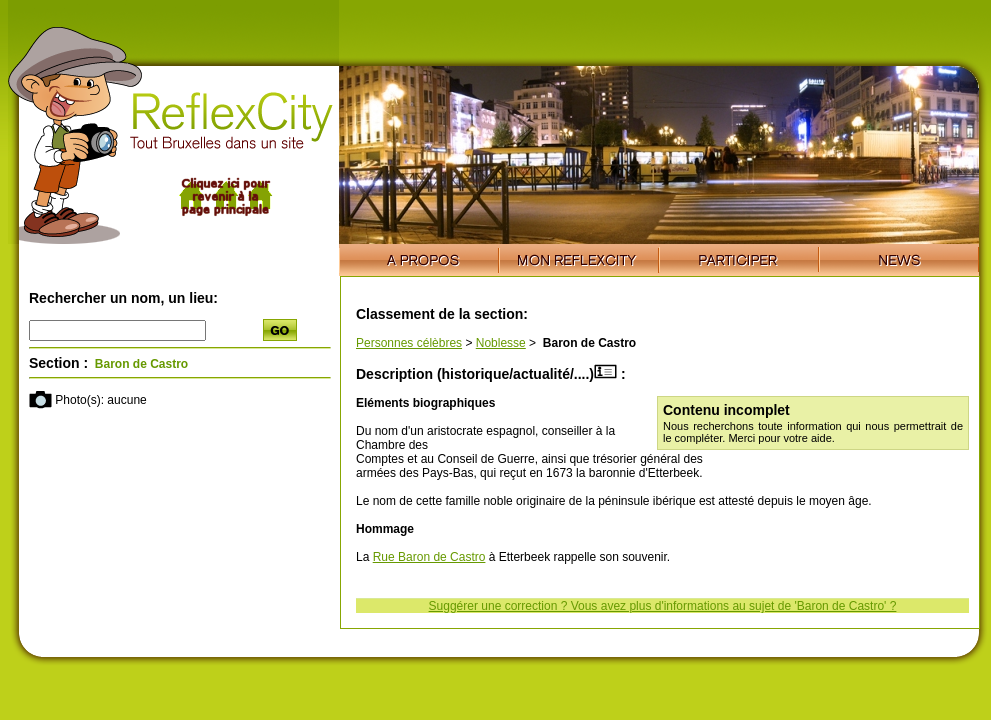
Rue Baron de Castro (429, 557)
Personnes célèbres (409, 343)
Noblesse (501, 343)
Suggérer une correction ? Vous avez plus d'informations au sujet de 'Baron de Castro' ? (663, 606)
